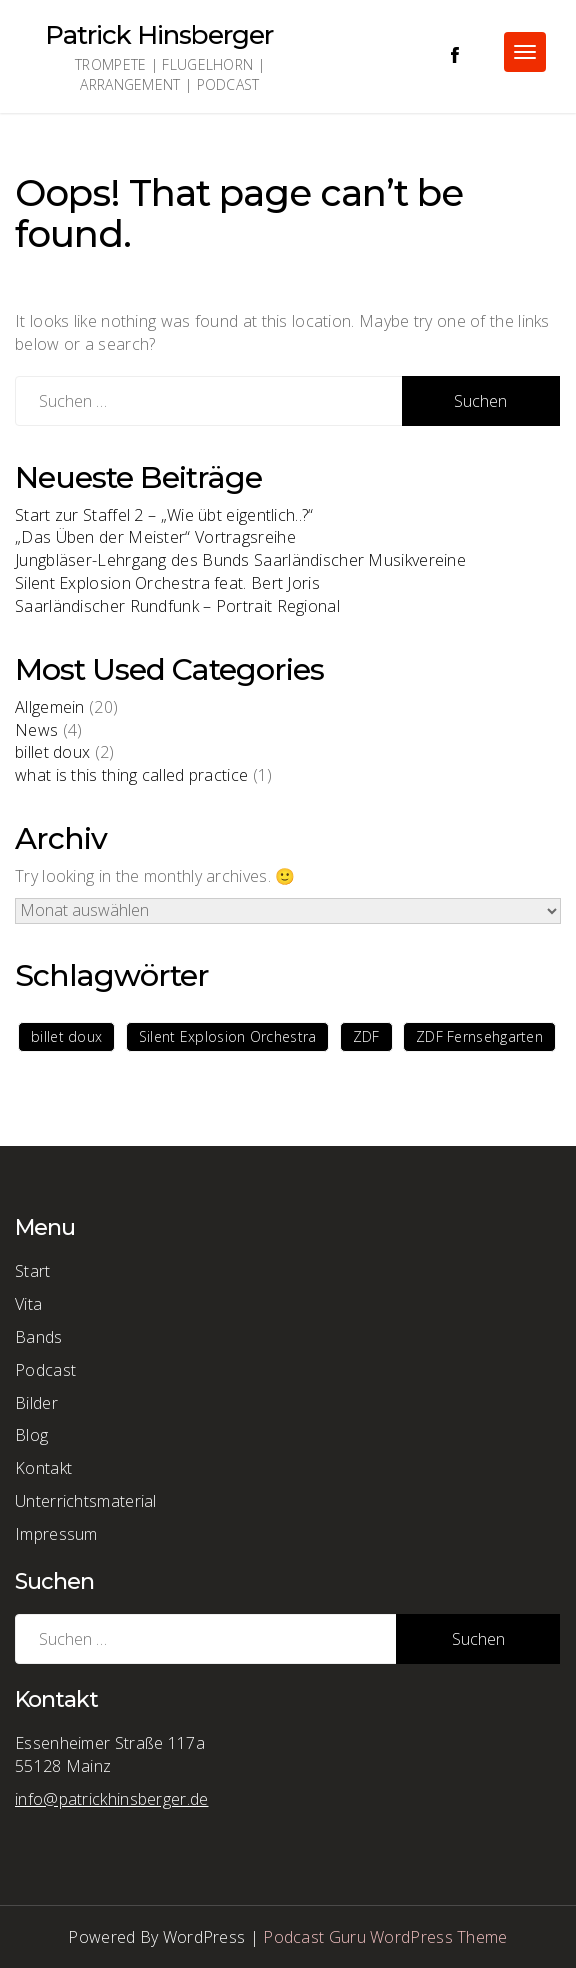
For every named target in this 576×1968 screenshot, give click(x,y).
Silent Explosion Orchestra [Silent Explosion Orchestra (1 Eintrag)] (228, 1036)
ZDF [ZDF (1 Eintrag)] (366, 1036)
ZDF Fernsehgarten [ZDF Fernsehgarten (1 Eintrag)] (479, 1036)
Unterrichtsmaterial (86, 1501)
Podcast (45, 1370)
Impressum (56, 1534)
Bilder (36, 1403)
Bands (39, 1337)
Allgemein (50, 707)
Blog (31, 1435)
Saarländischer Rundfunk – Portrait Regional (177, 606)
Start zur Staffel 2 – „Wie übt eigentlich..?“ (164, 515)
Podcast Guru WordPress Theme (385, 1937)
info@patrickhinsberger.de (112, 1799)
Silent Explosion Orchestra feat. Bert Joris (167, 583)
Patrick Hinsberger (159, 35)
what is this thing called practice (131, 775)
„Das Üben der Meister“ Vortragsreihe (155, 537)
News (36, 730)
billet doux (52, 752)
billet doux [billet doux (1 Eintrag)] (66, 1036)
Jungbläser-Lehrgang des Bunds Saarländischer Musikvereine (240, 560)
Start (33, 1271)
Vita (28, 1304)
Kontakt (43, 1468)
